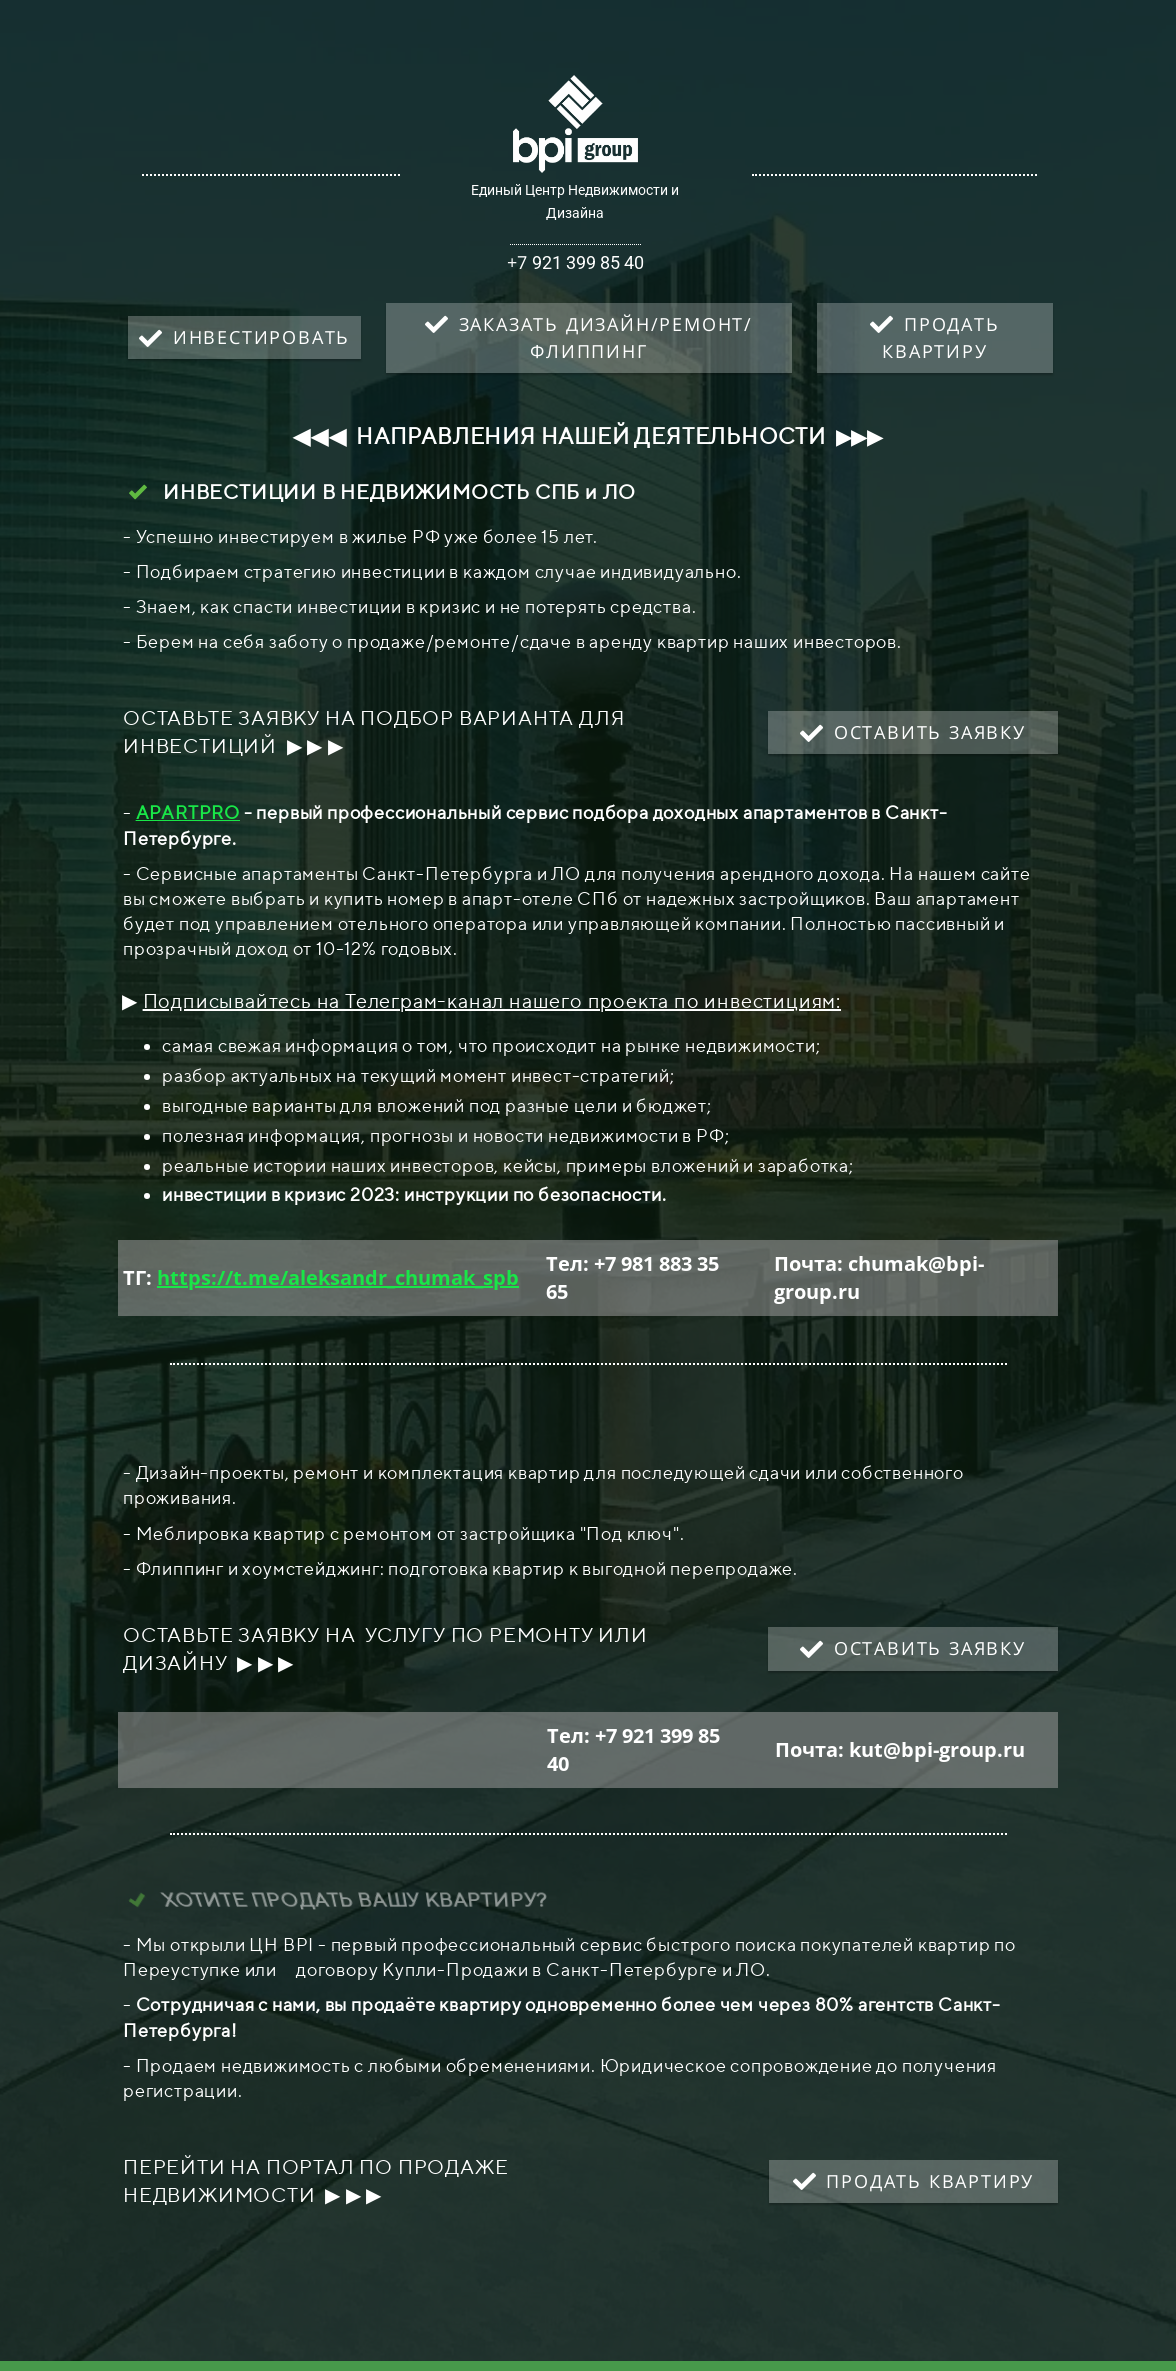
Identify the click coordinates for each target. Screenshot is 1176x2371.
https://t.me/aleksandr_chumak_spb (338, 1277)
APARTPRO (188, 812)
